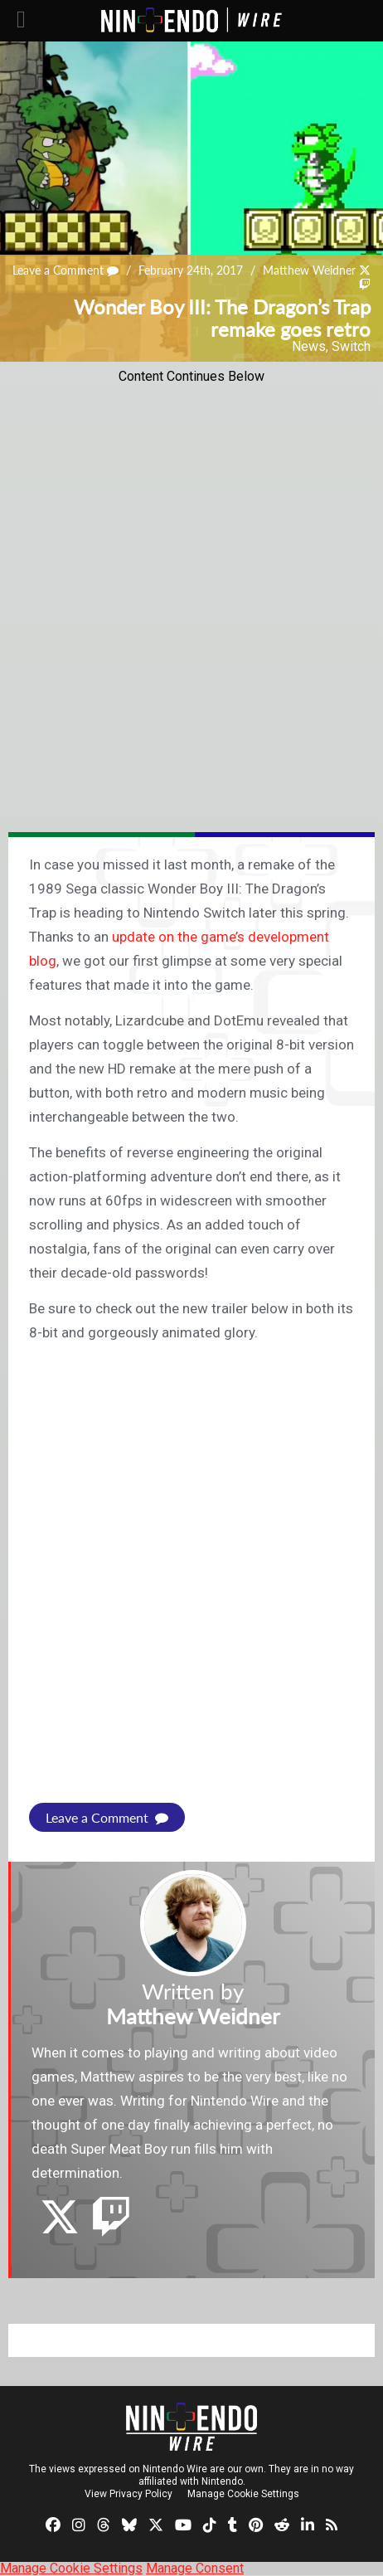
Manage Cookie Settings (243, 2494)
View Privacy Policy (128, 2494)
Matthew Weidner (309, 270)
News (309, 346)
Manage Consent (195, 2568)
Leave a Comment (65, 270)
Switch (351, 346)
